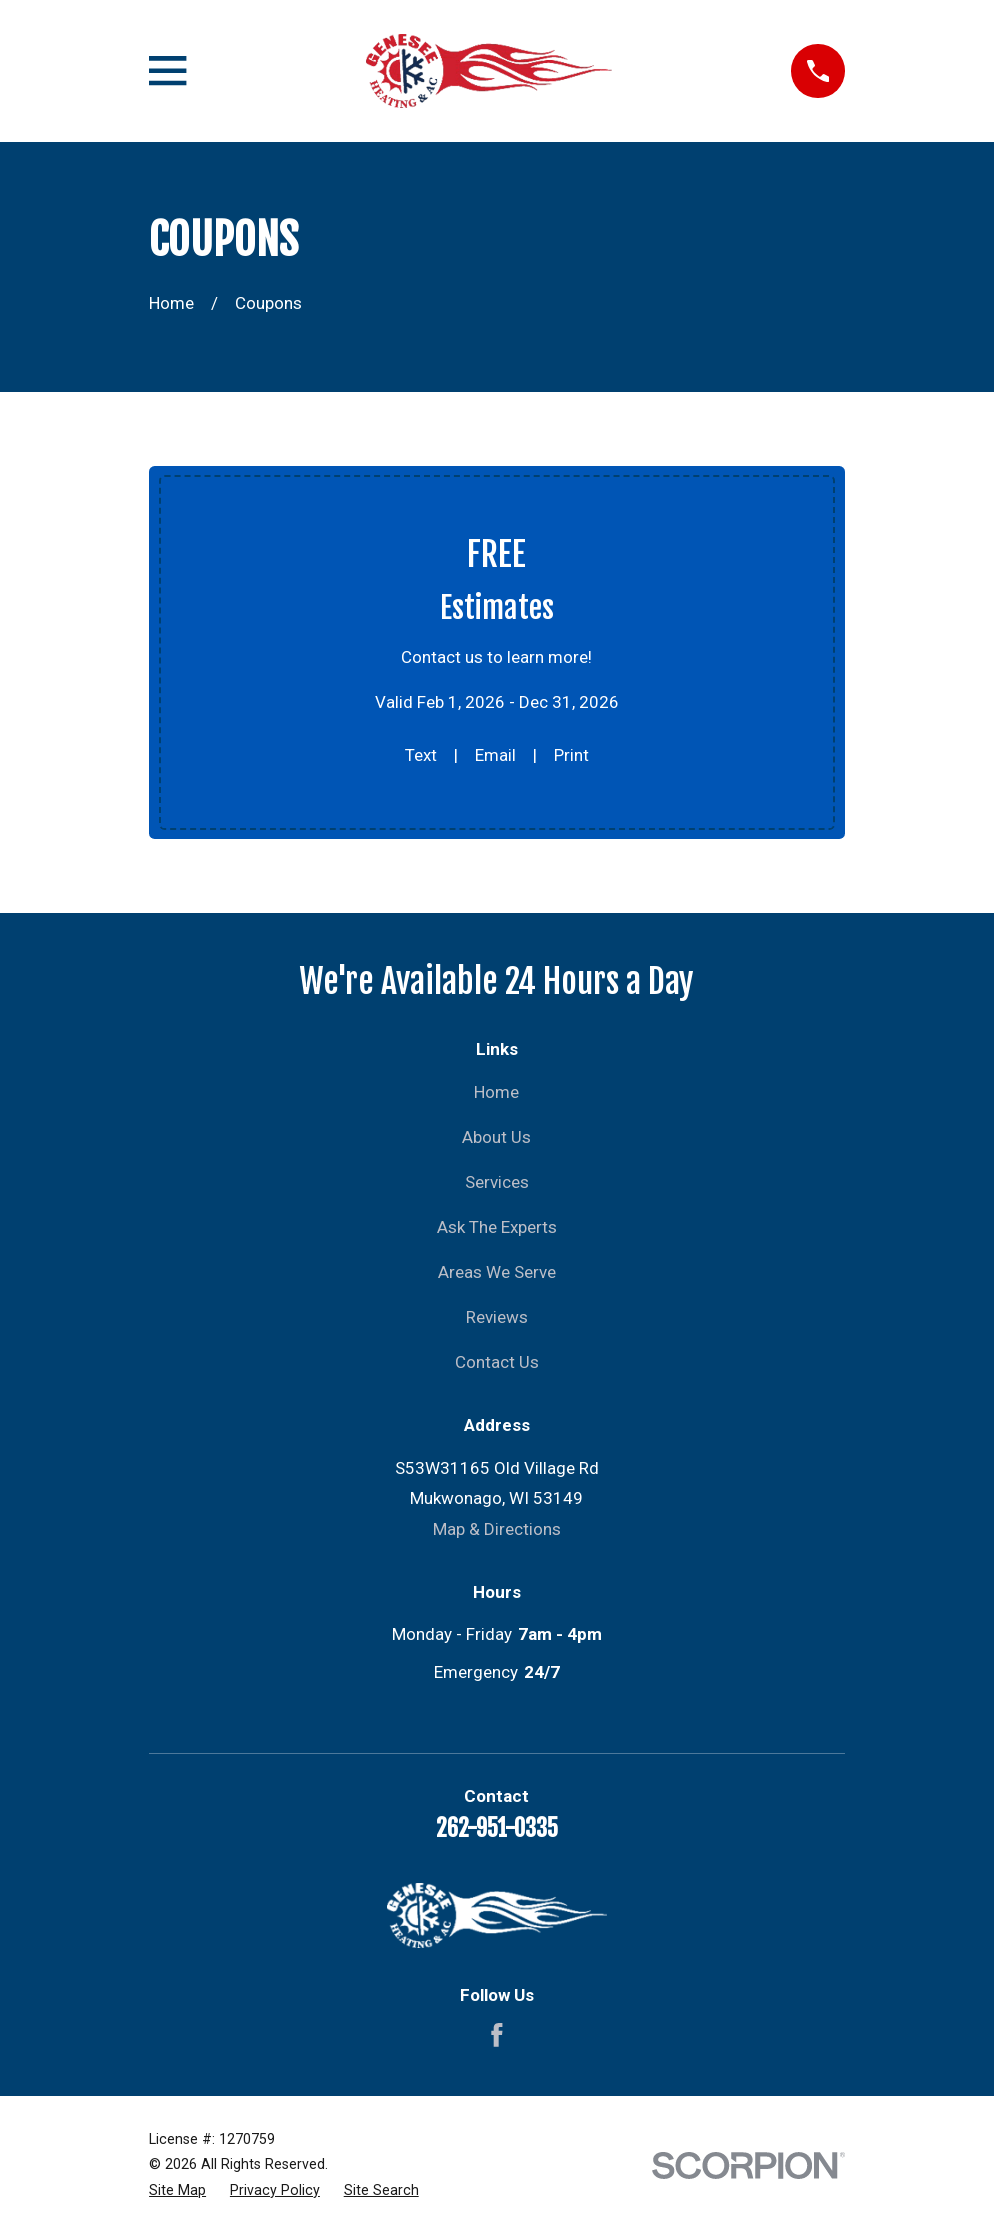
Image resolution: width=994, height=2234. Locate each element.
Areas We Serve (497, 1272)
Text (421, 755)
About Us (496, 1137)
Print (571, 755)
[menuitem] (177, 2191)
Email (495, 755)
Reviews (497, 1317)
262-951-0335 (497, 1828)
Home (496, 1092)
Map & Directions (497, 1529)
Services (497, 1182)
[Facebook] (497, 2035)
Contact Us (497, 1362)
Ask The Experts (497, 1227)
